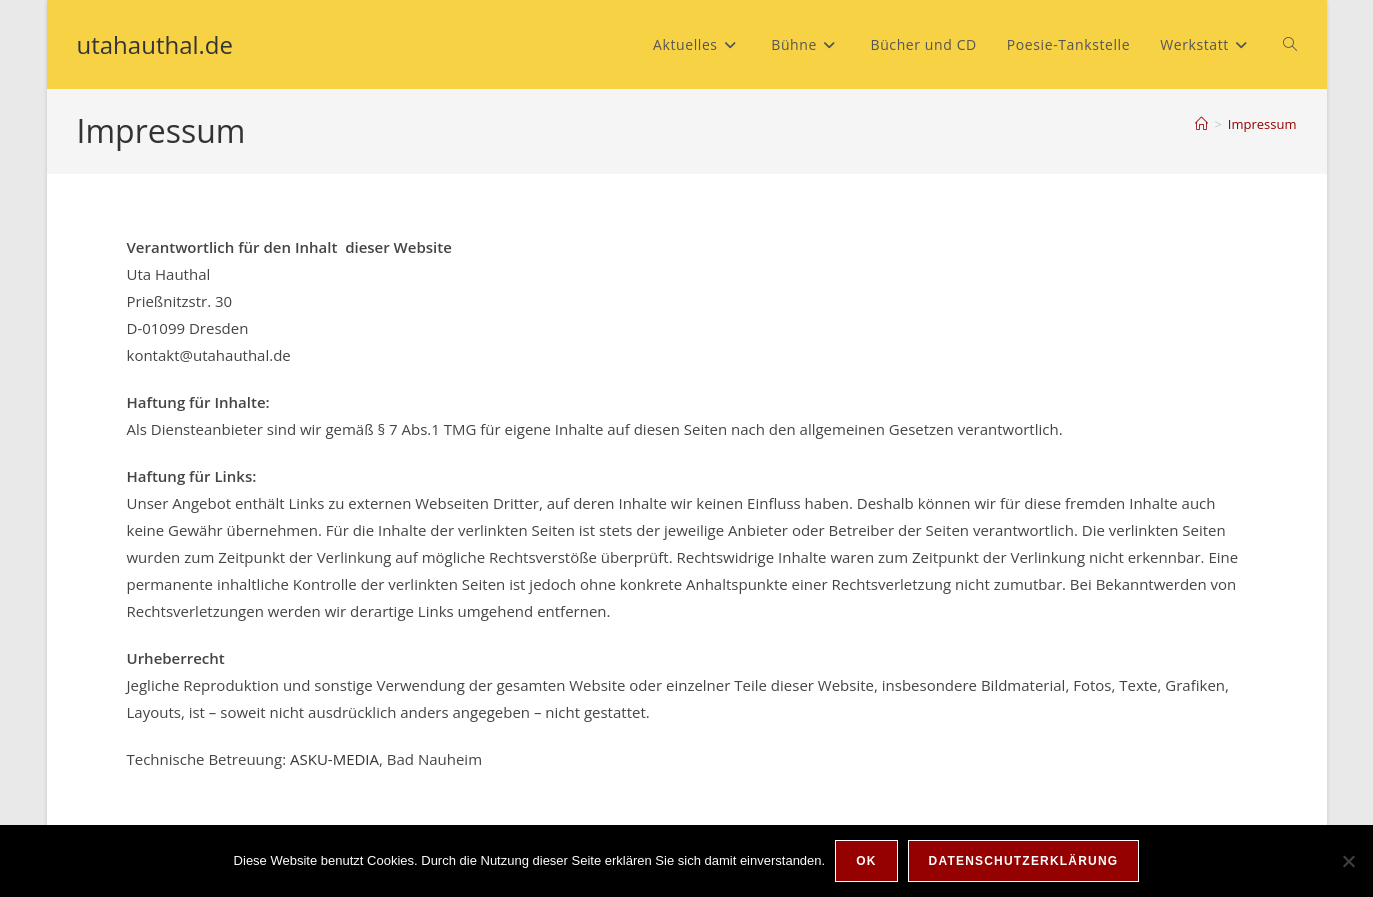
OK (866, 861)
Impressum (1262, 124)
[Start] (1201, 124)
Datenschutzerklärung (1024, 861)
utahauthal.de (155, 44)
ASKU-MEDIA (334, 759)
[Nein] (1348, 861)
